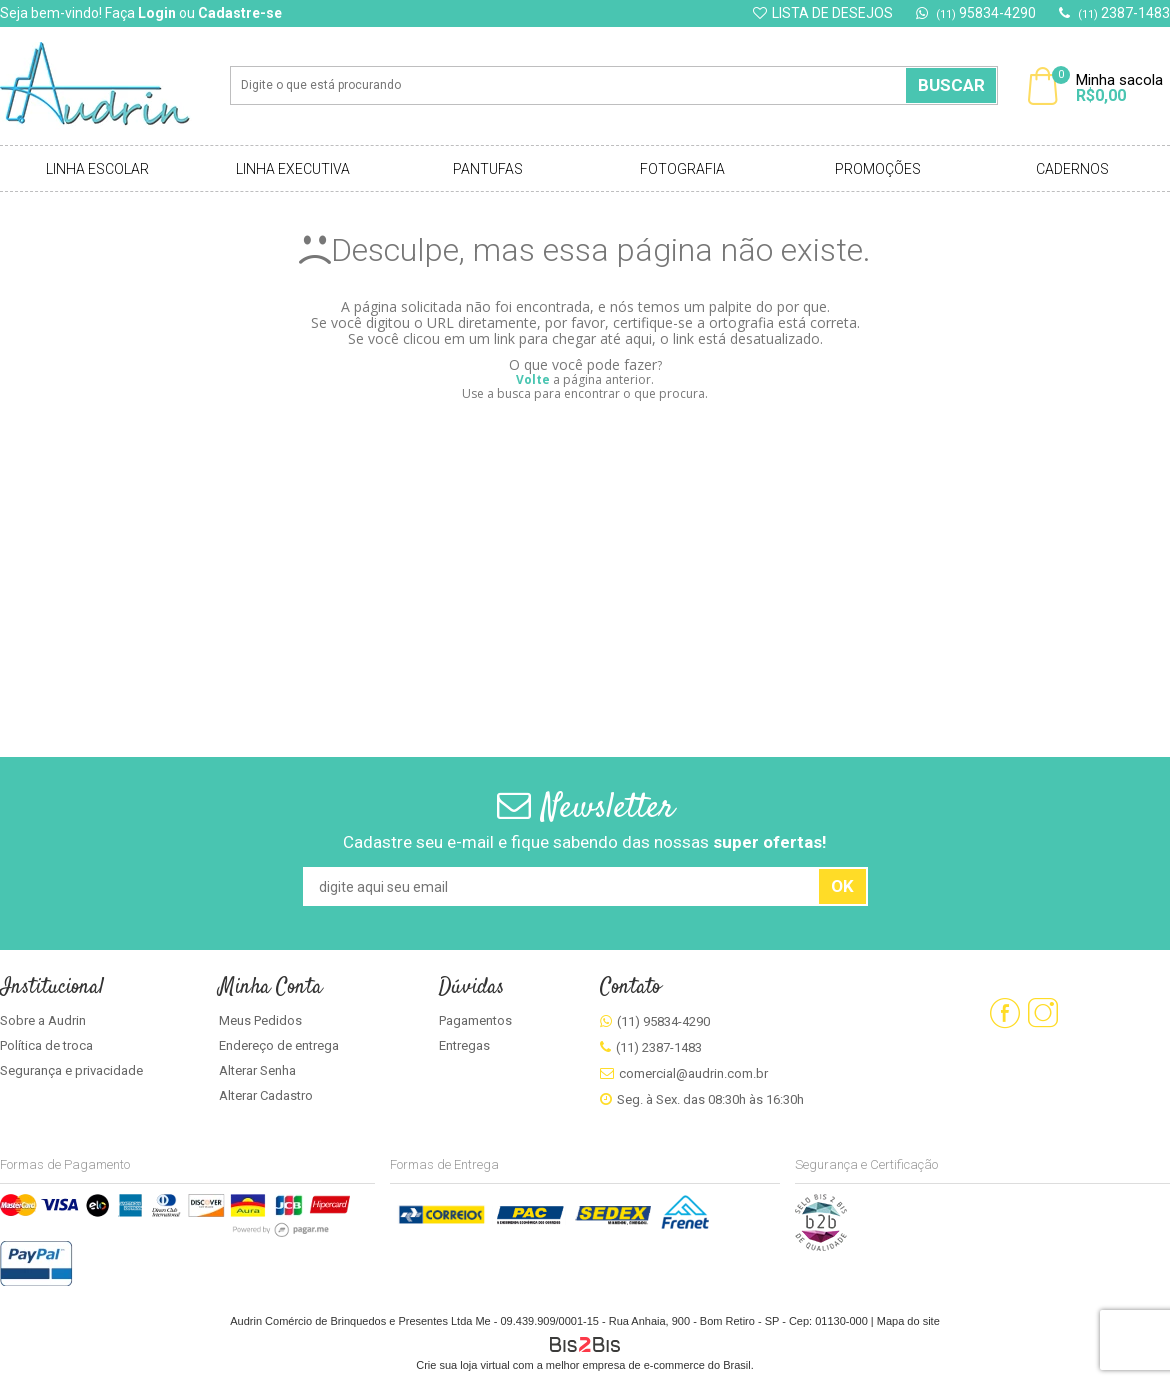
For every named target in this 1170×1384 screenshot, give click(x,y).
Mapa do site (908, 1321)
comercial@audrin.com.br (693, 1073)
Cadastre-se (240, 13)
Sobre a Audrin (43, 1020)
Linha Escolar (97, 169)
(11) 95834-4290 (663, 1021)
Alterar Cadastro (266, 1095)
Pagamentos (475, 1020)
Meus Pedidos (260, 1020)
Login (157, 13)
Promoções (878, 169)
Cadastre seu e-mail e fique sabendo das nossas (585, 842)
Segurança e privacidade (71, 1070)
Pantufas (488, 169)
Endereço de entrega (279, 1045)
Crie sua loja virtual (463, 1365)
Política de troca (46, 1045)
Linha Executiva (293, 169)
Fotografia (682, 169)
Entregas (464, 1045)
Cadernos (1072, 169)
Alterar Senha (257, 1070)
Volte (533, 379)
